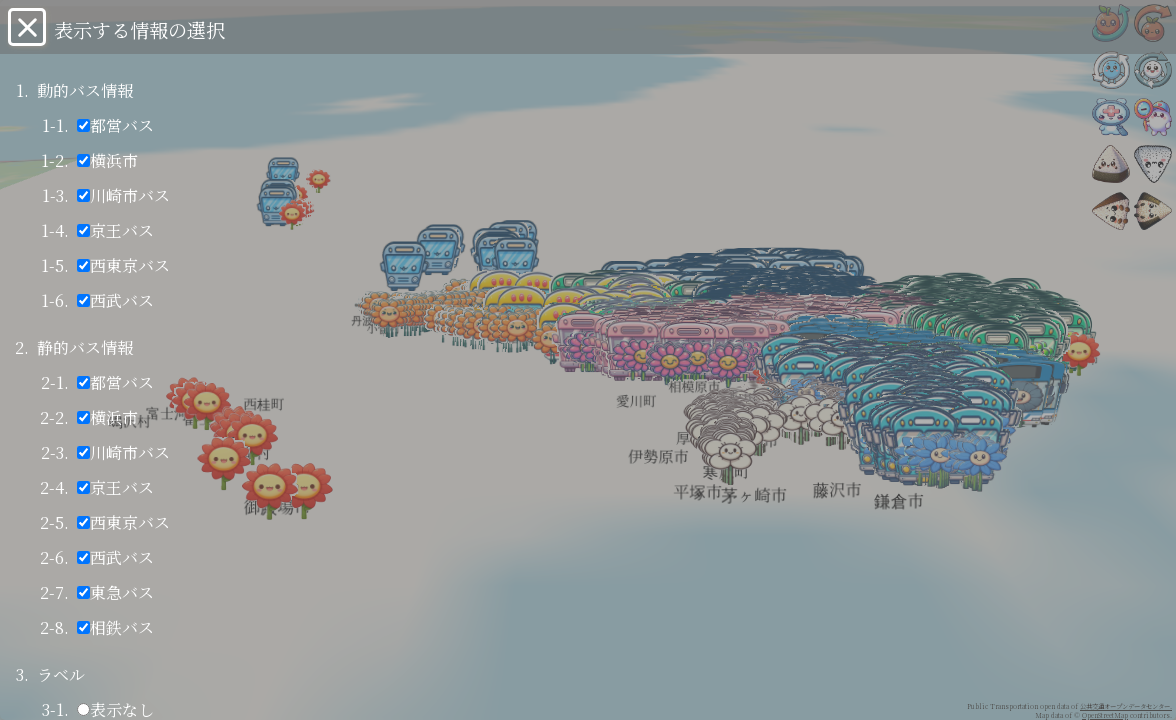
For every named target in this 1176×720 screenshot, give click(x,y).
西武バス (115, 300)
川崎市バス (123, 195)
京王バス (115, 230)
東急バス (115, 592)
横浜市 (107, 160)
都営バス (115, 125)
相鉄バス (115, 627)
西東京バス (123, 265)
